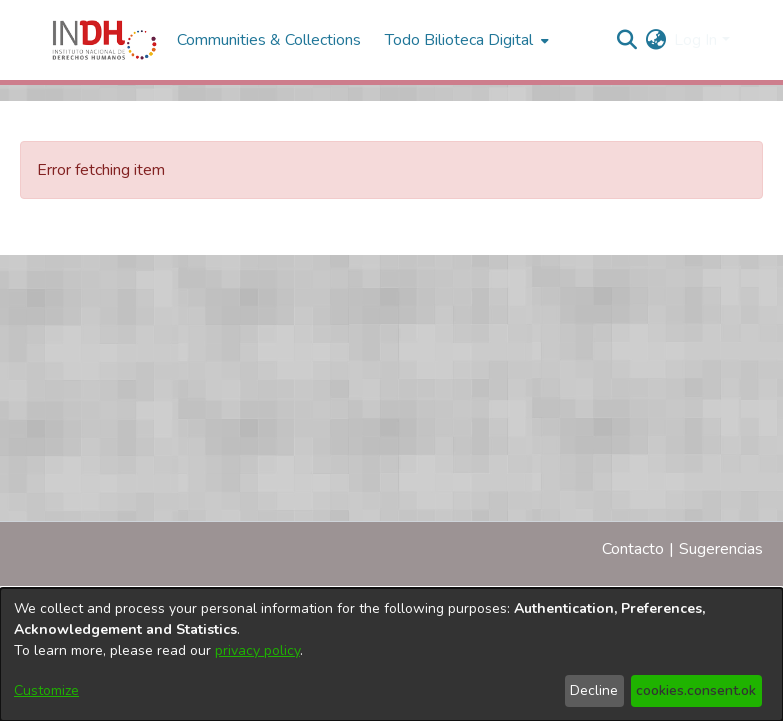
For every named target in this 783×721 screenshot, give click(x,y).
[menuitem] (655, 40)
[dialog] (391, 654)
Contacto (633, 549)
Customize (46, 690)
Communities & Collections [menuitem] (269, 40)
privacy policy (257, 650)
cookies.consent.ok (696, 690)
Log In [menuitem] (695, 40)
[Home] (104, 40)
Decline (594, 690)
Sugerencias (721, 549)
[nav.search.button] (626, 40)
